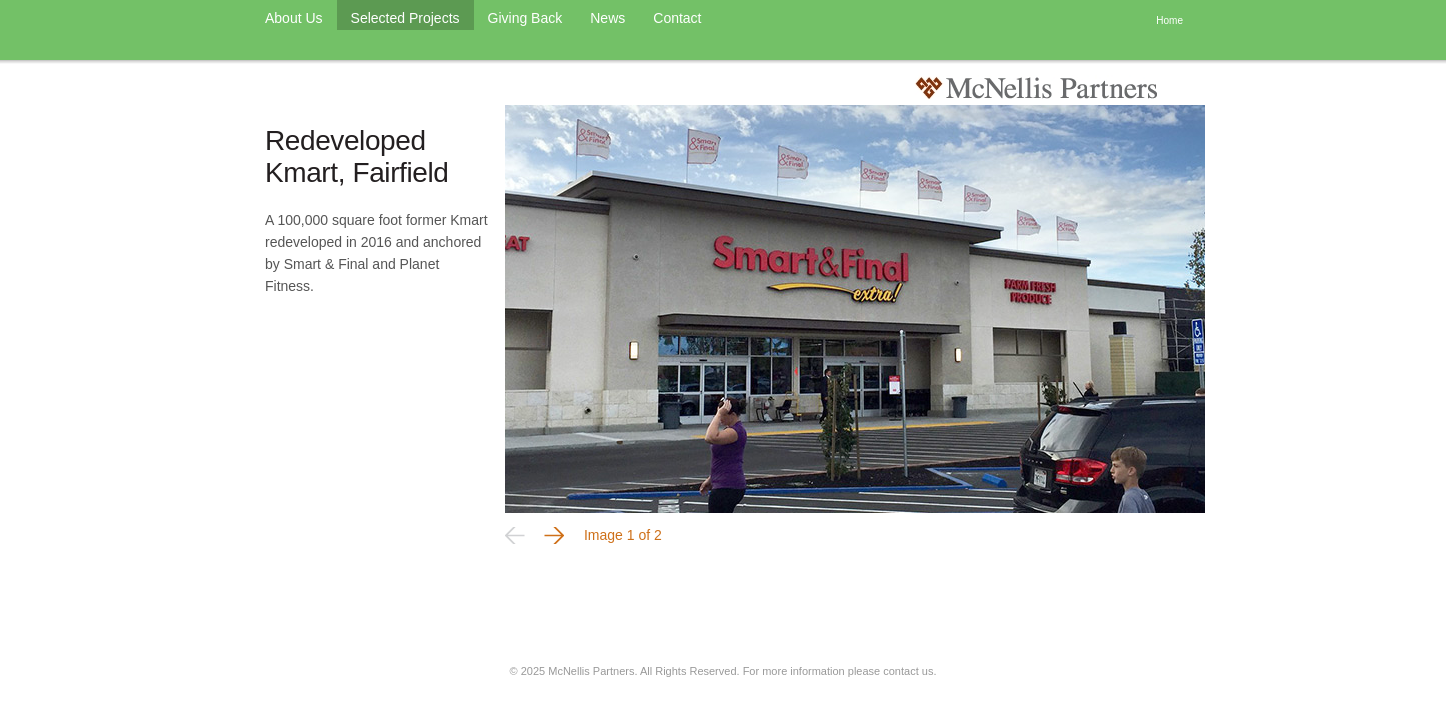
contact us (908, 671)
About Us (294, 18)
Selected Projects (405, 18)
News (607, 18)
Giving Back (525, 18)
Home (1169, 20)
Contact (677, 18)
